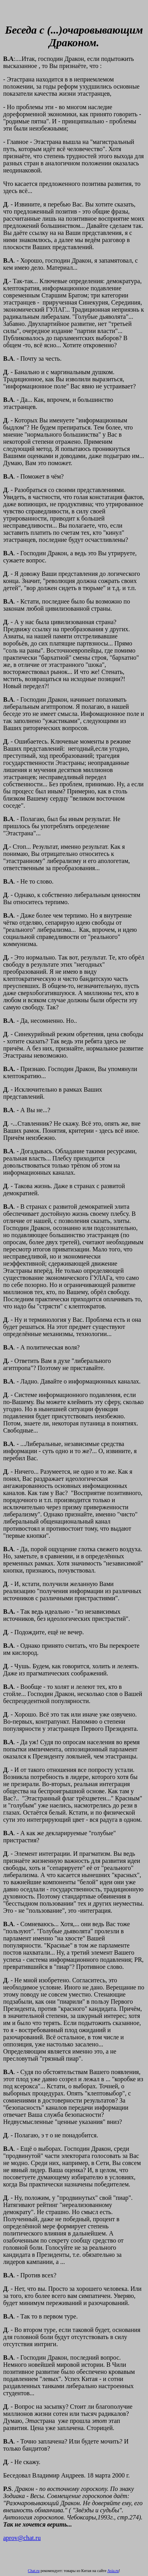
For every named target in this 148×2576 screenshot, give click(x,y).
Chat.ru (34, 2570)
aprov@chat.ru (22, 2537)
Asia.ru (113, 2570)
